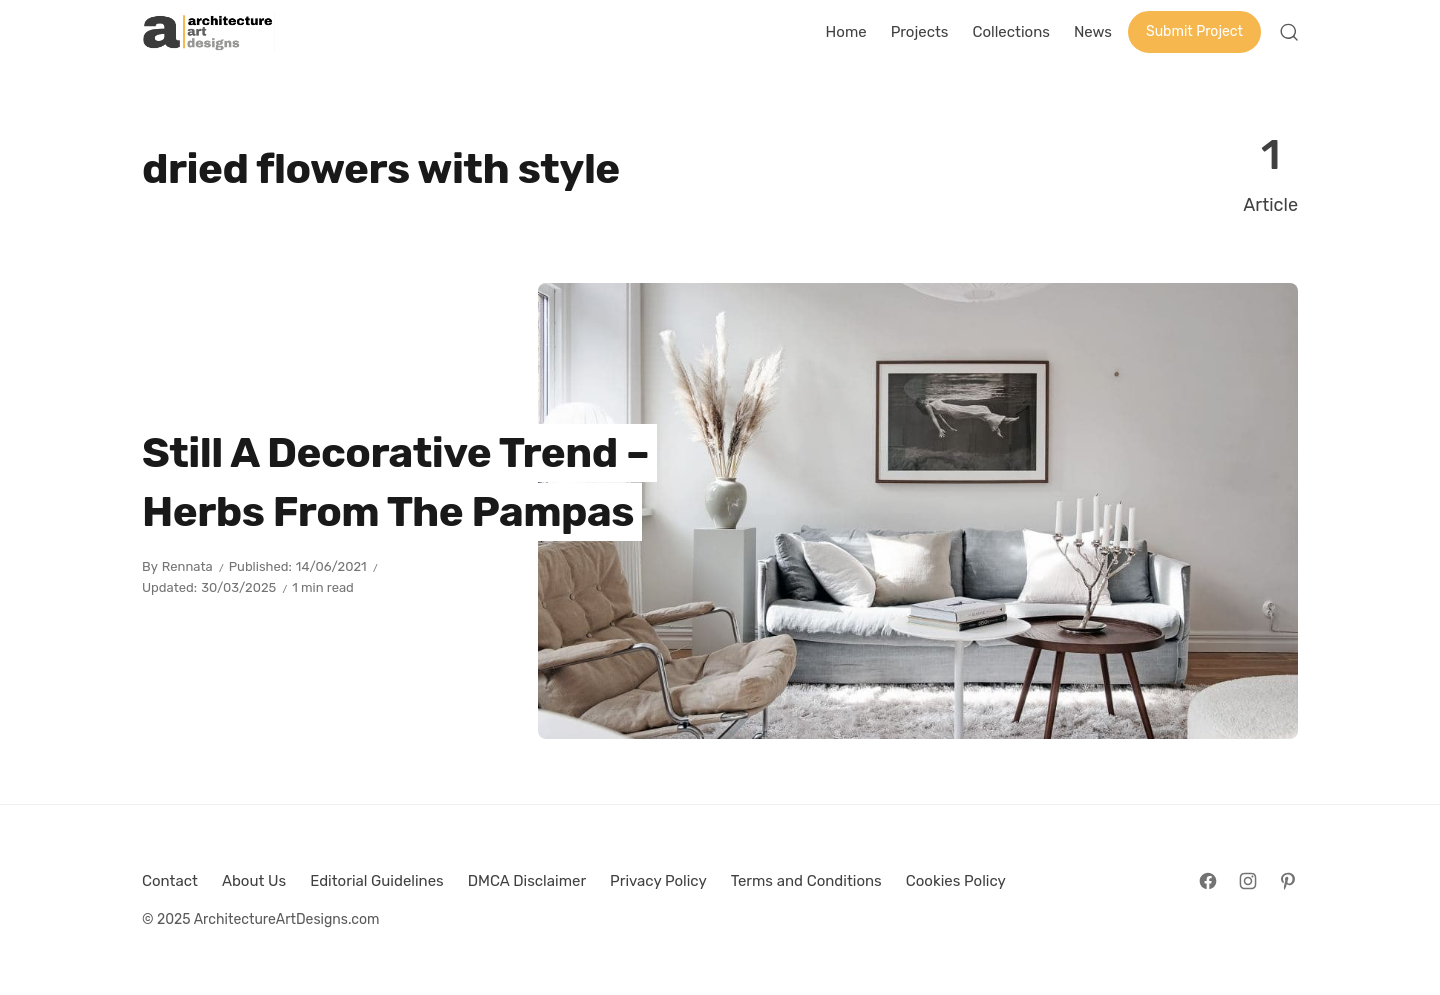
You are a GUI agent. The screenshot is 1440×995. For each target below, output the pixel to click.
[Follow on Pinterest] (1288, 881)
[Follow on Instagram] (1248, 881)
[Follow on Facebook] (1208, 881)
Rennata (187, 566)
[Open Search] (1289, 32)
